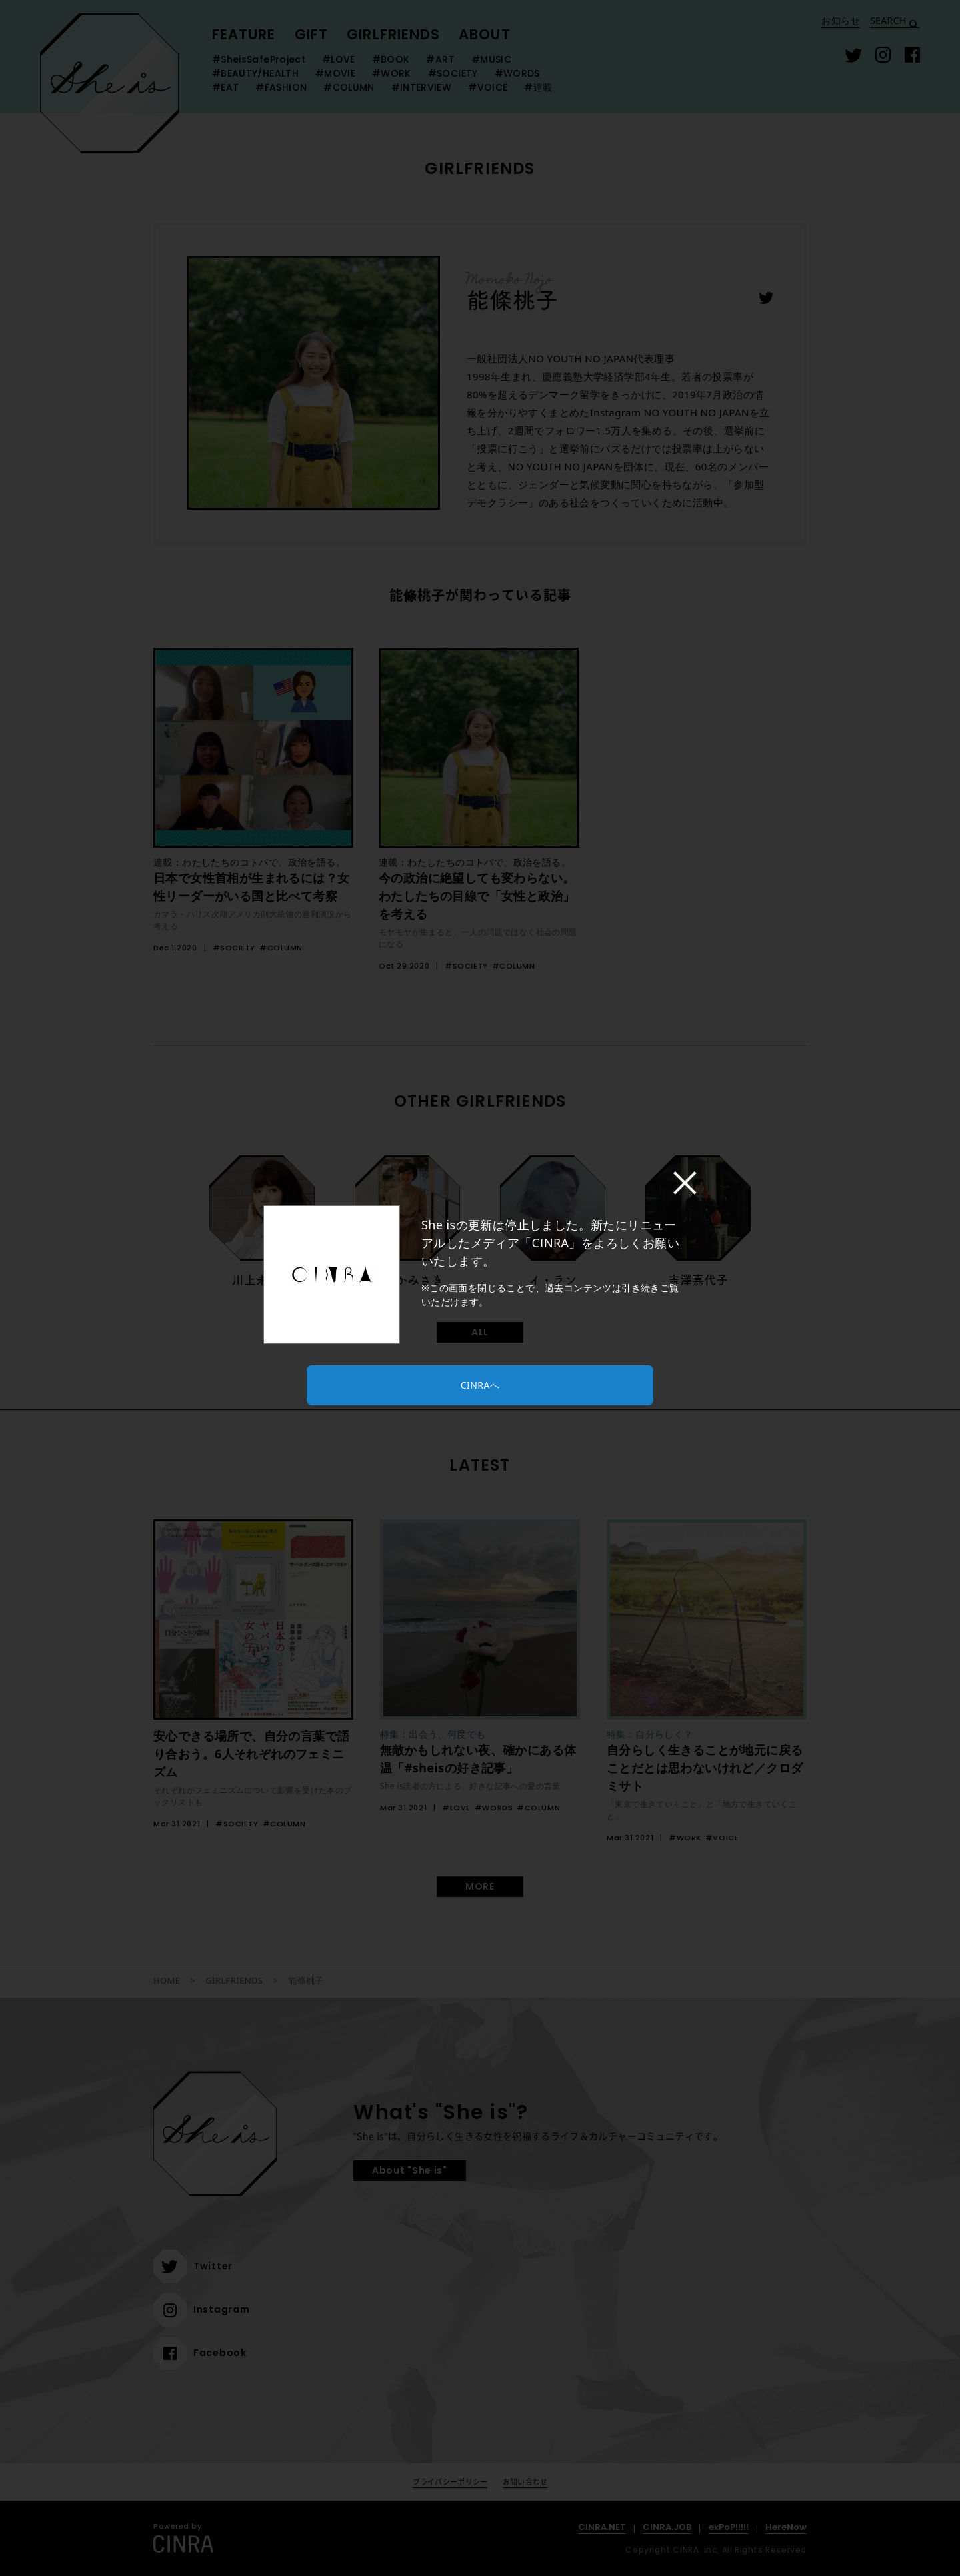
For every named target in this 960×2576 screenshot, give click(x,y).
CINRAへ (480, 1385)
